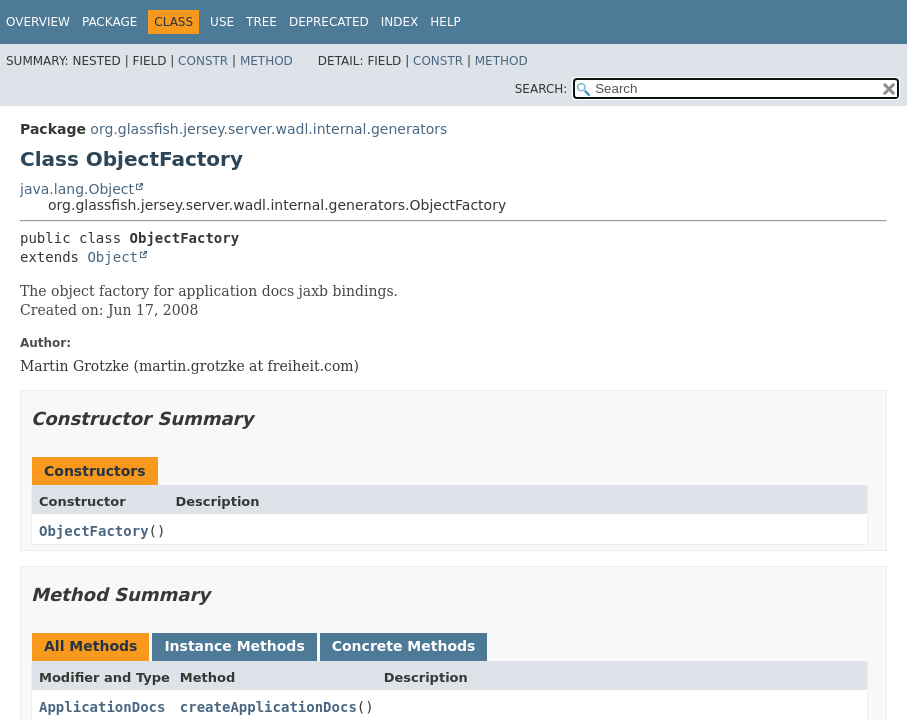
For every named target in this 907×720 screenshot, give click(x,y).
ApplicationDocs (102, 707)
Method (266, 61)
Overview (38, 22)
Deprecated (329, 22)
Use (222, 22)
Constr (203, 61)
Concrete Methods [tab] (404, 646)
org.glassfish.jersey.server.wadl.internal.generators (268, 129)
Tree (261, 22)
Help (445, 22)
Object (112, 257)
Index (400, 22)
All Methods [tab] (90, 646)
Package (109, 22)
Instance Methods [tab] (234, 646)
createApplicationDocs (268, 707)
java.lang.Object (77, 189)
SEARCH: (541, 89)
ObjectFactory (94, 531)
